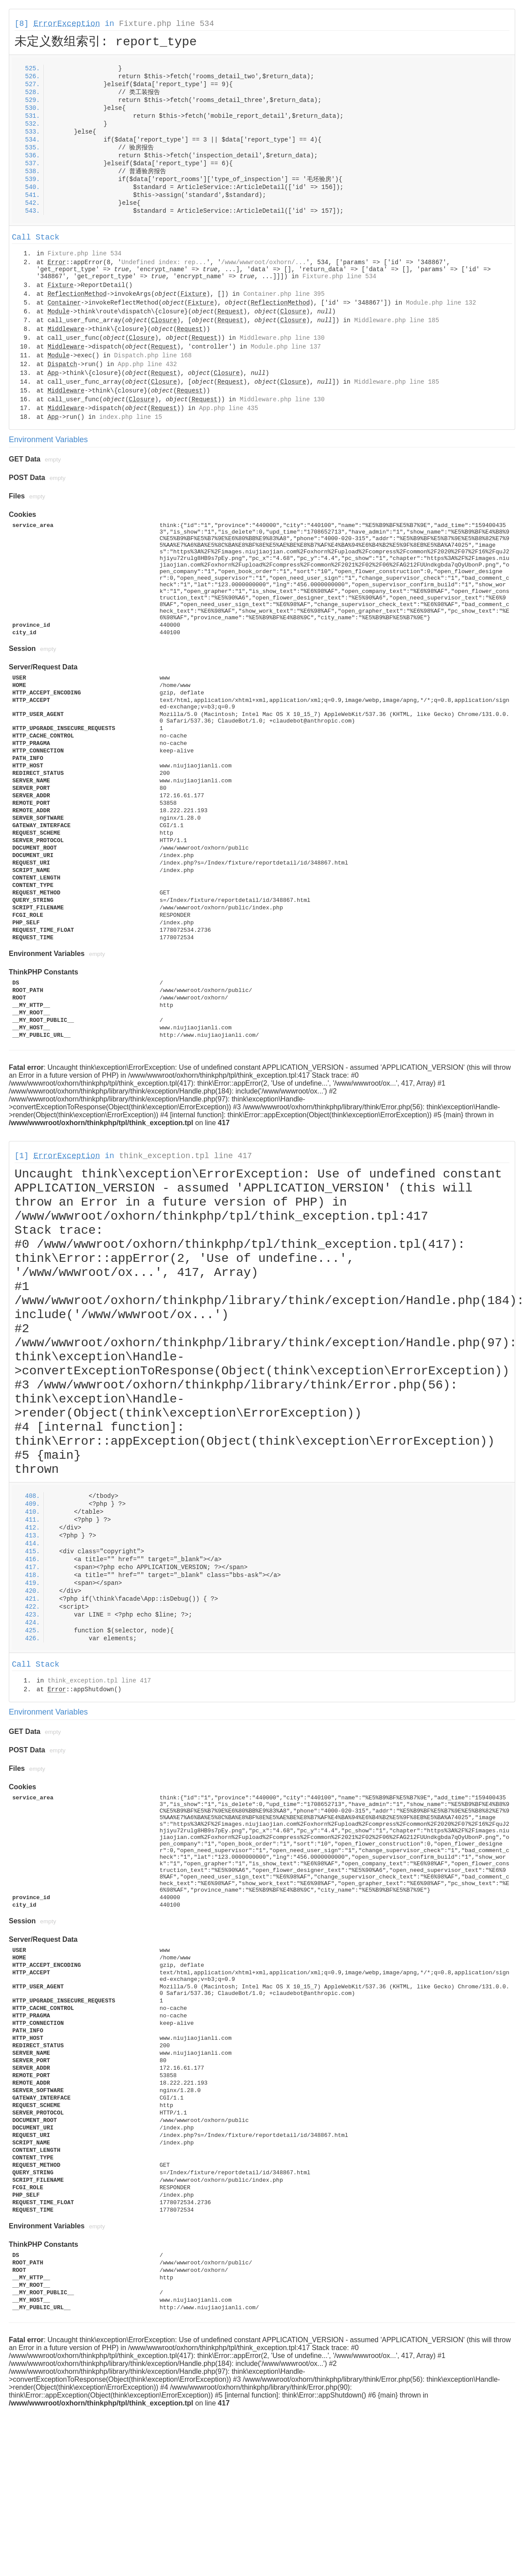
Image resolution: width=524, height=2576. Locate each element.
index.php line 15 (130, 417)
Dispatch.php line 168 (152, 355)
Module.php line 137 (286, 346)
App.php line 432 (147, 364)
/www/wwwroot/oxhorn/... (263, 262)
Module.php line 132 (441, 302)
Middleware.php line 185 (396, 320)
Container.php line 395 (284, 294)
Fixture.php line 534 (166, 23)
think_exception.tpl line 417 (185, 1156)
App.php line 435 (228, 408)
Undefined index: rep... (163, 262)
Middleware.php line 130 (282, 338)
